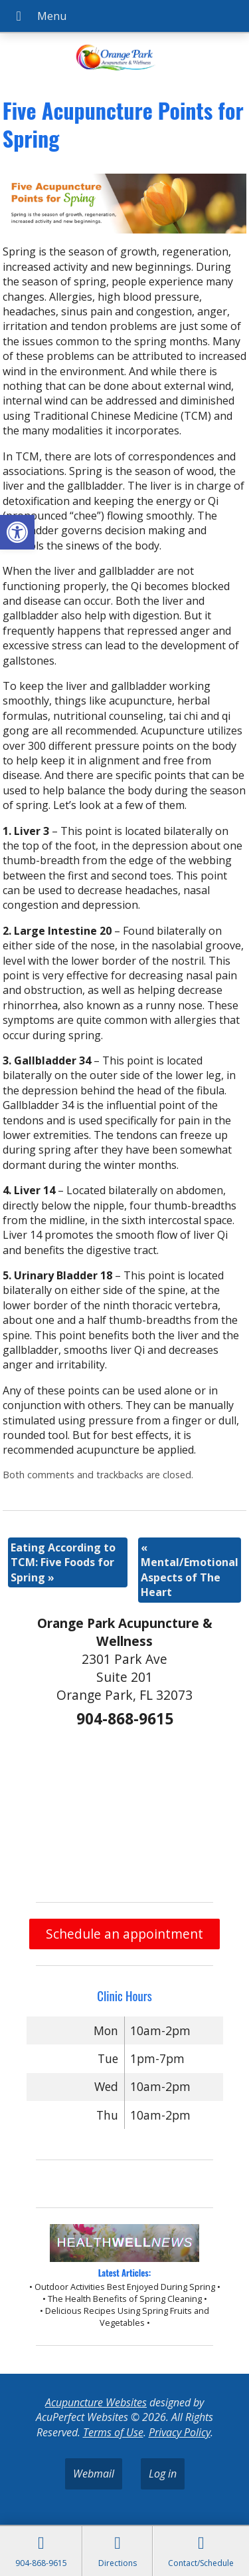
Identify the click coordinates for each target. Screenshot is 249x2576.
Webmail (93, 2473)
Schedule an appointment (124, 1934)
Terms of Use (113, 2432)
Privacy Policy (179, 2432)
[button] (17, 532)
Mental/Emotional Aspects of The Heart (189, 1569)
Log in (163, 2473)
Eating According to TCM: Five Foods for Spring (63, 1562)
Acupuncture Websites (96, 2402)
